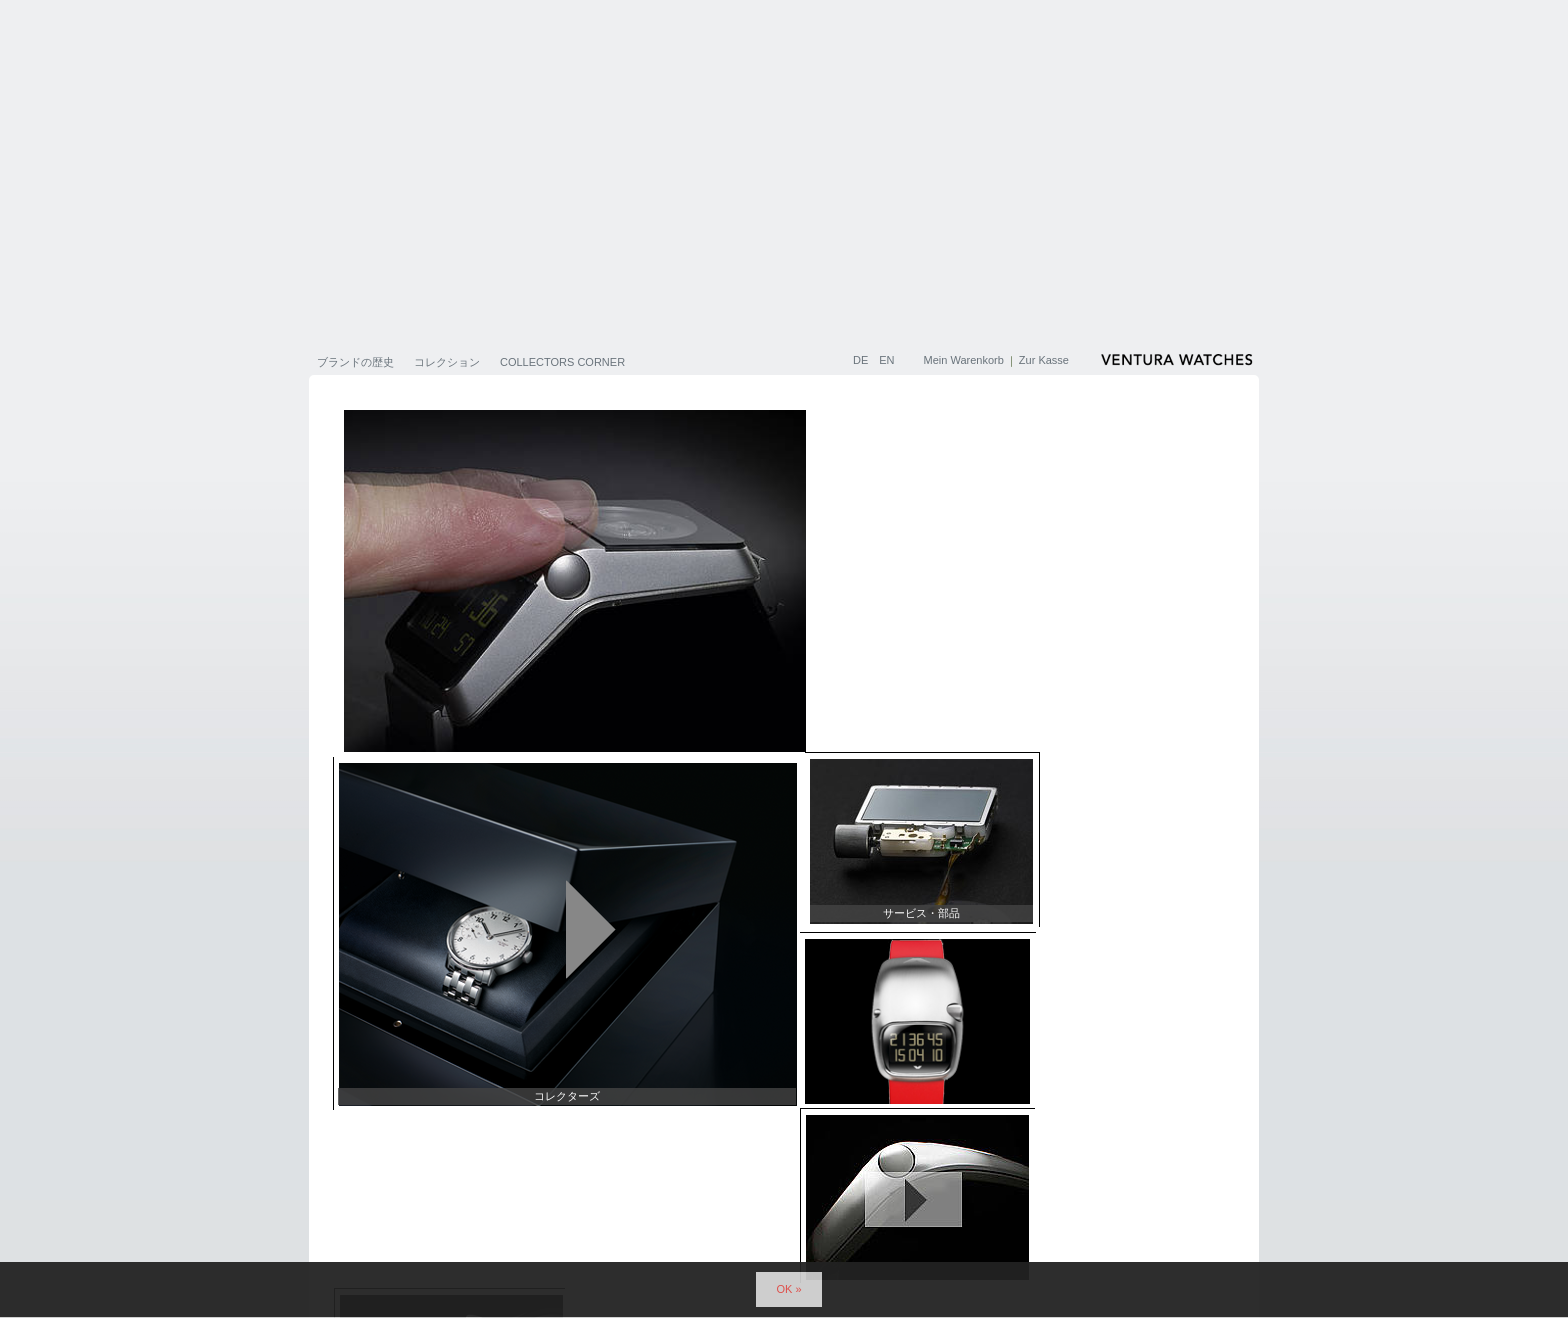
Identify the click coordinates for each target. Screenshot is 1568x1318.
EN (886, 360)
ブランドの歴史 (355, 362)
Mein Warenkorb (964, 360)
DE (862, 360)
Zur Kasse (1044, 360)
